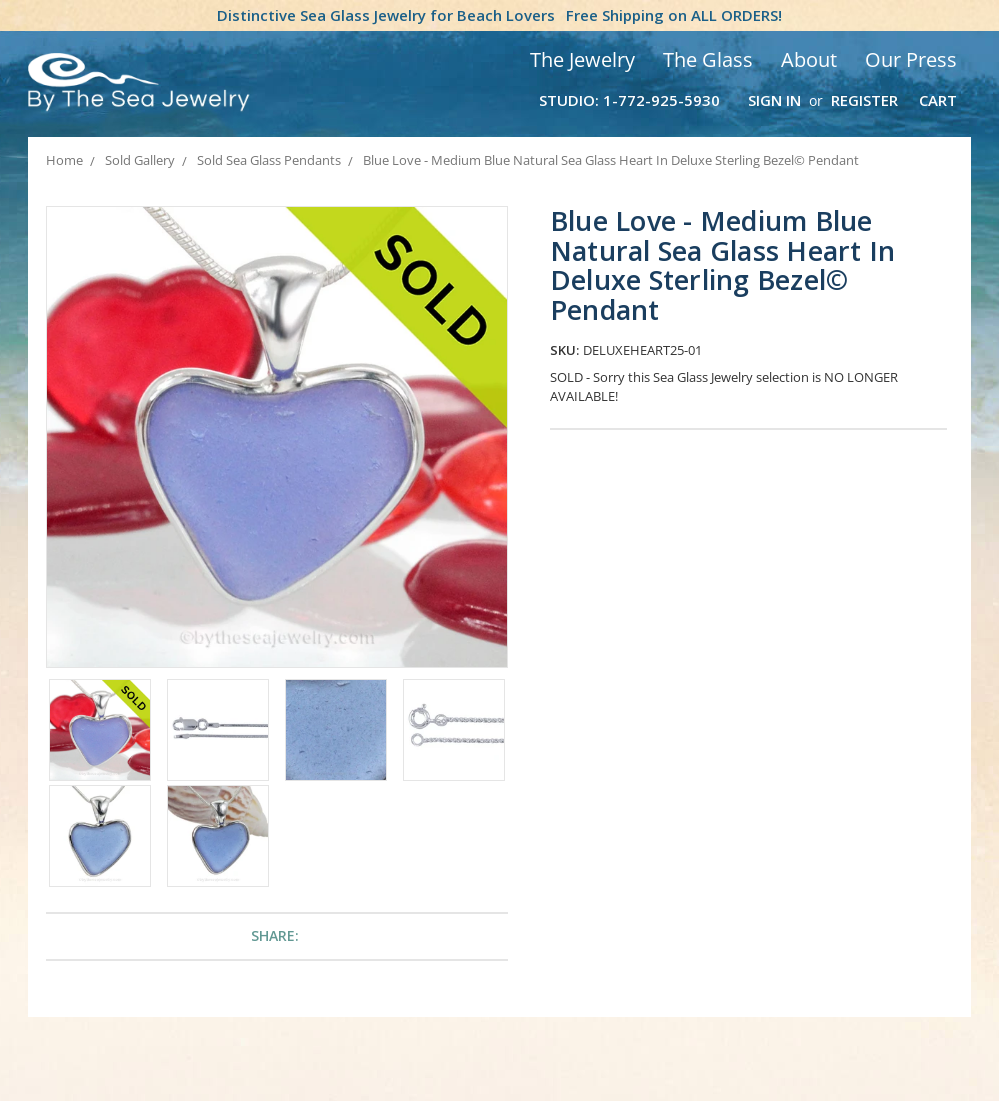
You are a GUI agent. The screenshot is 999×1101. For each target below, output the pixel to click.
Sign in (774, 100)
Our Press (911, 59)
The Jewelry (582, 59)
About (809, 59)
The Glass (708, 59)
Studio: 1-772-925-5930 (629, 100)
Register (864, 100)
